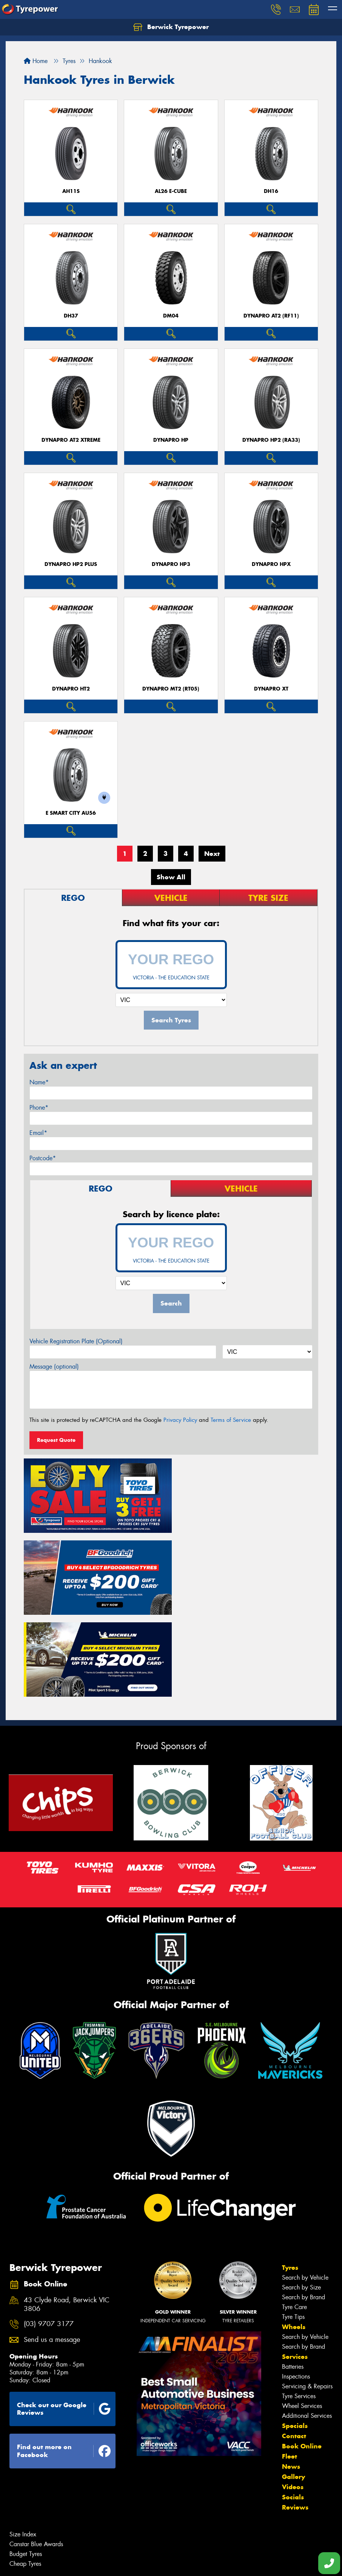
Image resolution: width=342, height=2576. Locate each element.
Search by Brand (303, 2211)
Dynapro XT (271, 689)
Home (36, 61)
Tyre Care (294, 2221)
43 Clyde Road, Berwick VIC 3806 (66, 2219)
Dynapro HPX (271, 564)
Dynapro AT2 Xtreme (71, 440)
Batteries (292, 2281)
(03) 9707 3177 (49, 2238)
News (291, 2381)
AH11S (71, 191)
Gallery (293, 2391)
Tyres (290, 2182)
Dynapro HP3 (171, 564)
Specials (295, 2340)
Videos (292, 2401)
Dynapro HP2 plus (71, 564)
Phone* (38, 1107)
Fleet (289, 2370)
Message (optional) (54, 1366)
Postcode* (42, 1158)
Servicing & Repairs (307, 2301)
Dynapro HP (170, 440)
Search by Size (301, 2202)
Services (295, 2271)
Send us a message (52, 2254)
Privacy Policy (180, 1420)
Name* (39, 1082)
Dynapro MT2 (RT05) (170, 689)
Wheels (293, 2241)
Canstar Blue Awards (36, 2458)
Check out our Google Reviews (64, 2323)
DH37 (71, 316)
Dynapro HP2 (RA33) (271, 440)
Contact (294, 2350)
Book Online (302, 2360)
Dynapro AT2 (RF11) (271, 316)
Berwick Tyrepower (171, 27)
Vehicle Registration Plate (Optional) (76, 1341)
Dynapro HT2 (71, 689)
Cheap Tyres (25, 2478)
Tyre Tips (293, 2231)
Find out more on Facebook (64, 2365)
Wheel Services (302, 2320)
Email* (38, 1133)
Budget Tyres (25, 2468)
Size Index (22, 2449)
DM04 (171, 316)
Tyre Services (299, 2310)
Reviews (295, 2421)
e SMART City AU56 (71, 813)
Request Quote (56, 1440)
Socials (293, 2411)
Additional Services (307, 2330)
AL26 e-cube (171, 191)
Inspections (296, 2291)
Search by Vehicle (305, 2192)
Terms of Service (231, 1420)
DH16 (271, 191)
